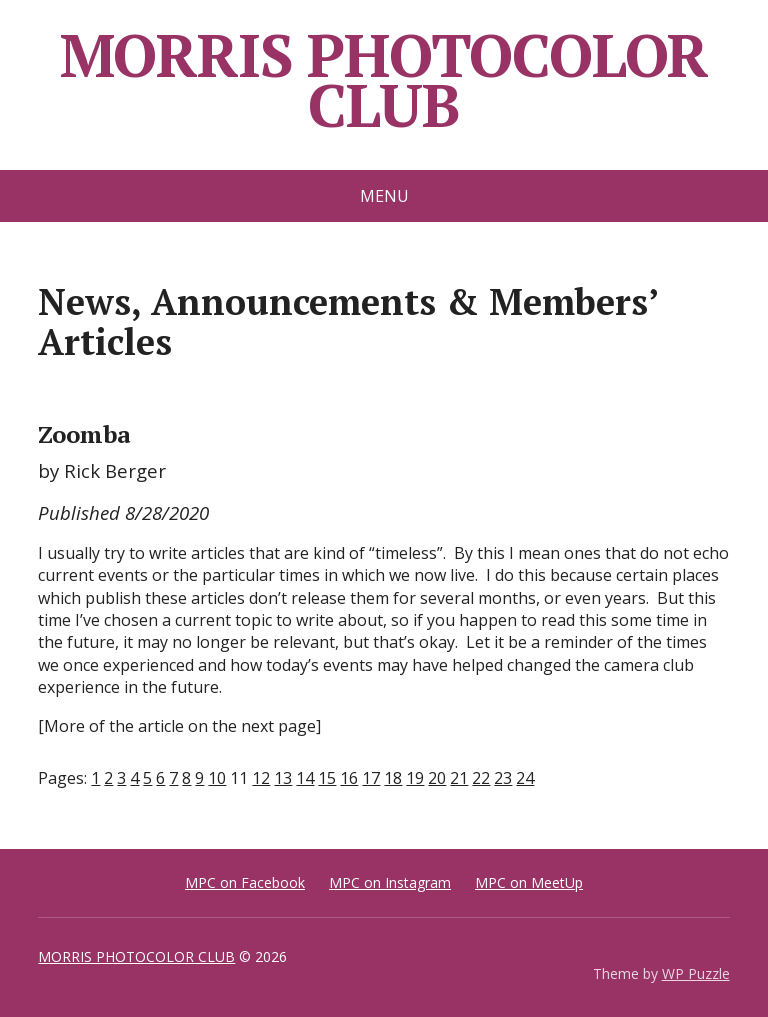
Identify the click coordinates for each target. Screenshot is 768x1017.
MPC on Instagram (390, 882)
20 (437, 778)
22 (481, 778)
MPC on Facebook (245, 882)
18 (393, 778)
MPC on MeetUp (529, 882)
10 (217, 778)
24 (525, 778)
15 (327, 778)
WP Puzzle (696, 973)
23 (503, 778)
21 (459, 778)
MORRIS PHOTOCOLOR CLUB (384, 80)
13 (283, 778)
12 (261, 778)
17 (371, 778)
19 (415, 778)
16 (349, 778)
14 (305, 778)
